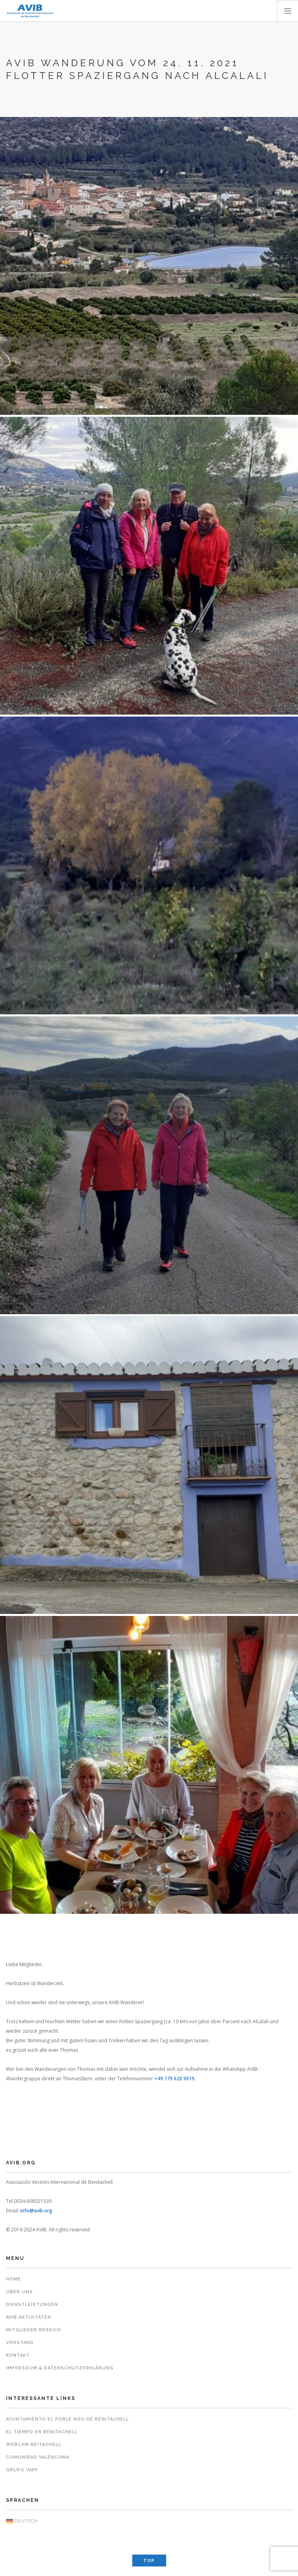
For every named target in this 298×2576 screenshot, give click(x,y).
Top (149, 2560)
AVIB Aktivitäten (28, 2317)
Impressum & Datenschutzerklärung (59, 2368)
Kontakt (18, 2355)
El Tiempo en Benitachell (41, 2431)
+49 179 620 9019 (174, 2078)
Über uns (19, 2291)
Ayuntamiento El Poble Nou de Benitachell (67, 2419)
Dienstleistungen (32, 2304)
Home (13, 2279)
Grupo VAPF (22, 2469)
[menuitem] (149, 2521)
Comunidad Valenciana (37, 2457)
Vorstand (20, 2342)
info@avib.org (36, 2210)
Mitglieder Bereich (33, 2330)
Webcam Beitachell (33, 2444)
